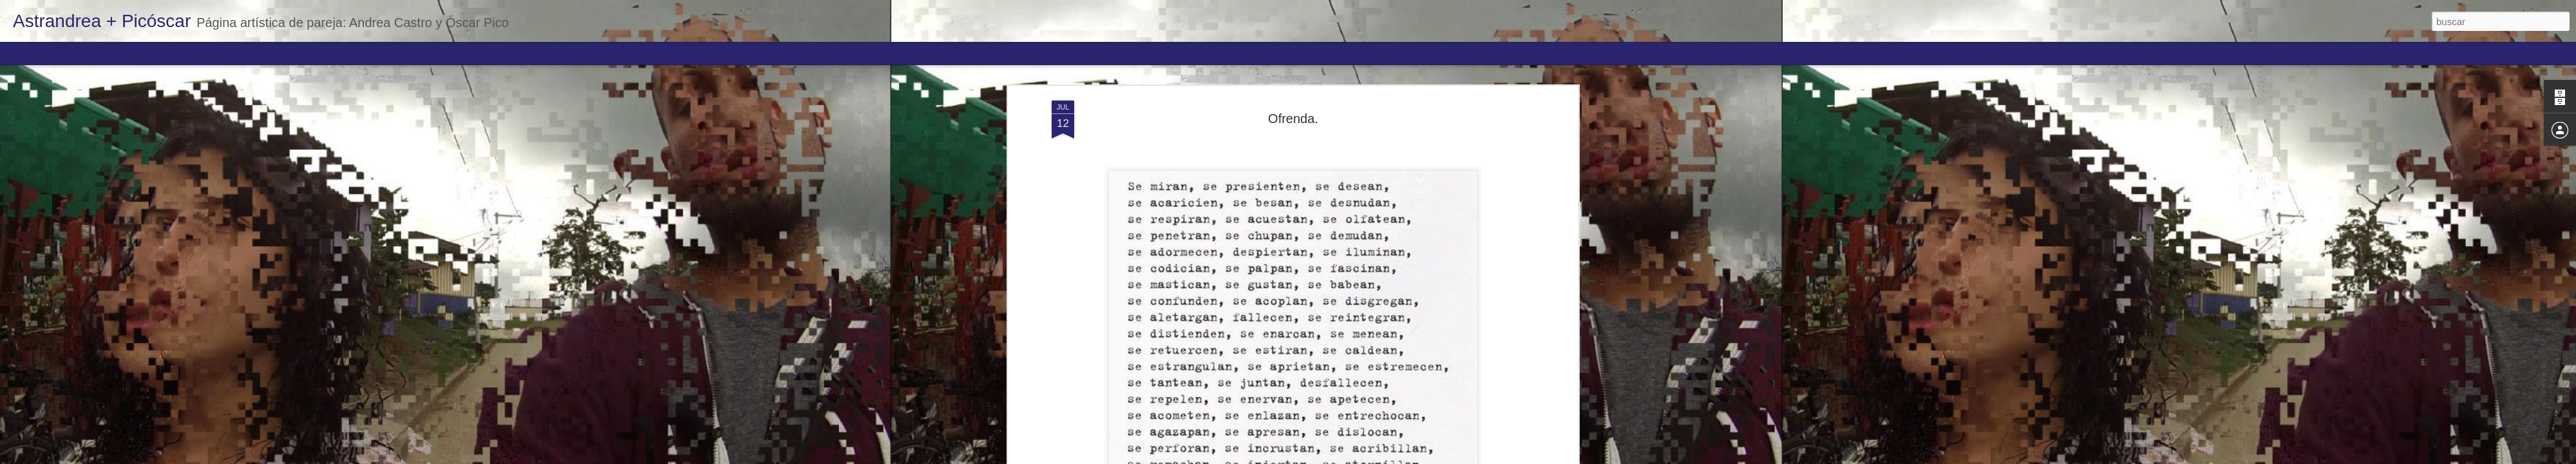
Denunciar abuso (1381, 457)
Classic (20, 53)
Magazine (105, 53)
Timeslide (277, 53)
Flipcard (60, 53)
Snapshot (230, 53)
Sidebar (186, 53)
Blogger (1338, 457)
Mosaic (147, 53)
